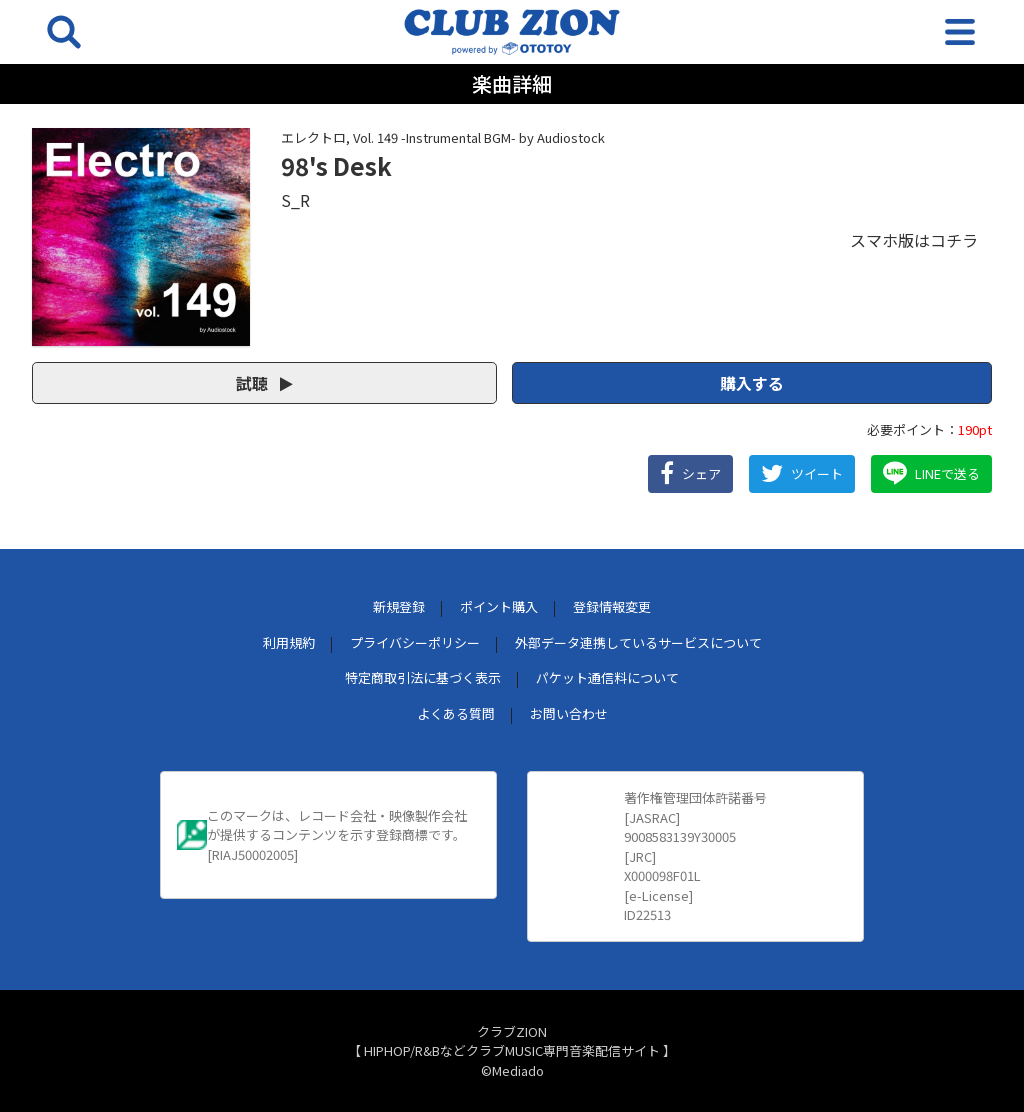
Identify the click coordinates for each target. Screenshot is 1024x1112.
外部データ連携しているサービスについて (638, 642)
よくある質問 (456, 713)
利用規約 (289, 642)
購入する (752, 383)
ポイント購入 (499, 606)
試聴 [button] (264, 383)
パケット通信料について (607, 677)
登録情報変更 (612, 606)
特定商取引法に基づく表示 (423, 677)
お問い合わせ (569, 713)
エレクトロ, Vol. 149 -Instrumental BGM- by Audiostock (443, 137)
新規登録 (399, 606)
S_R (295, 200)
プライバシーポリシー (415, 642)
